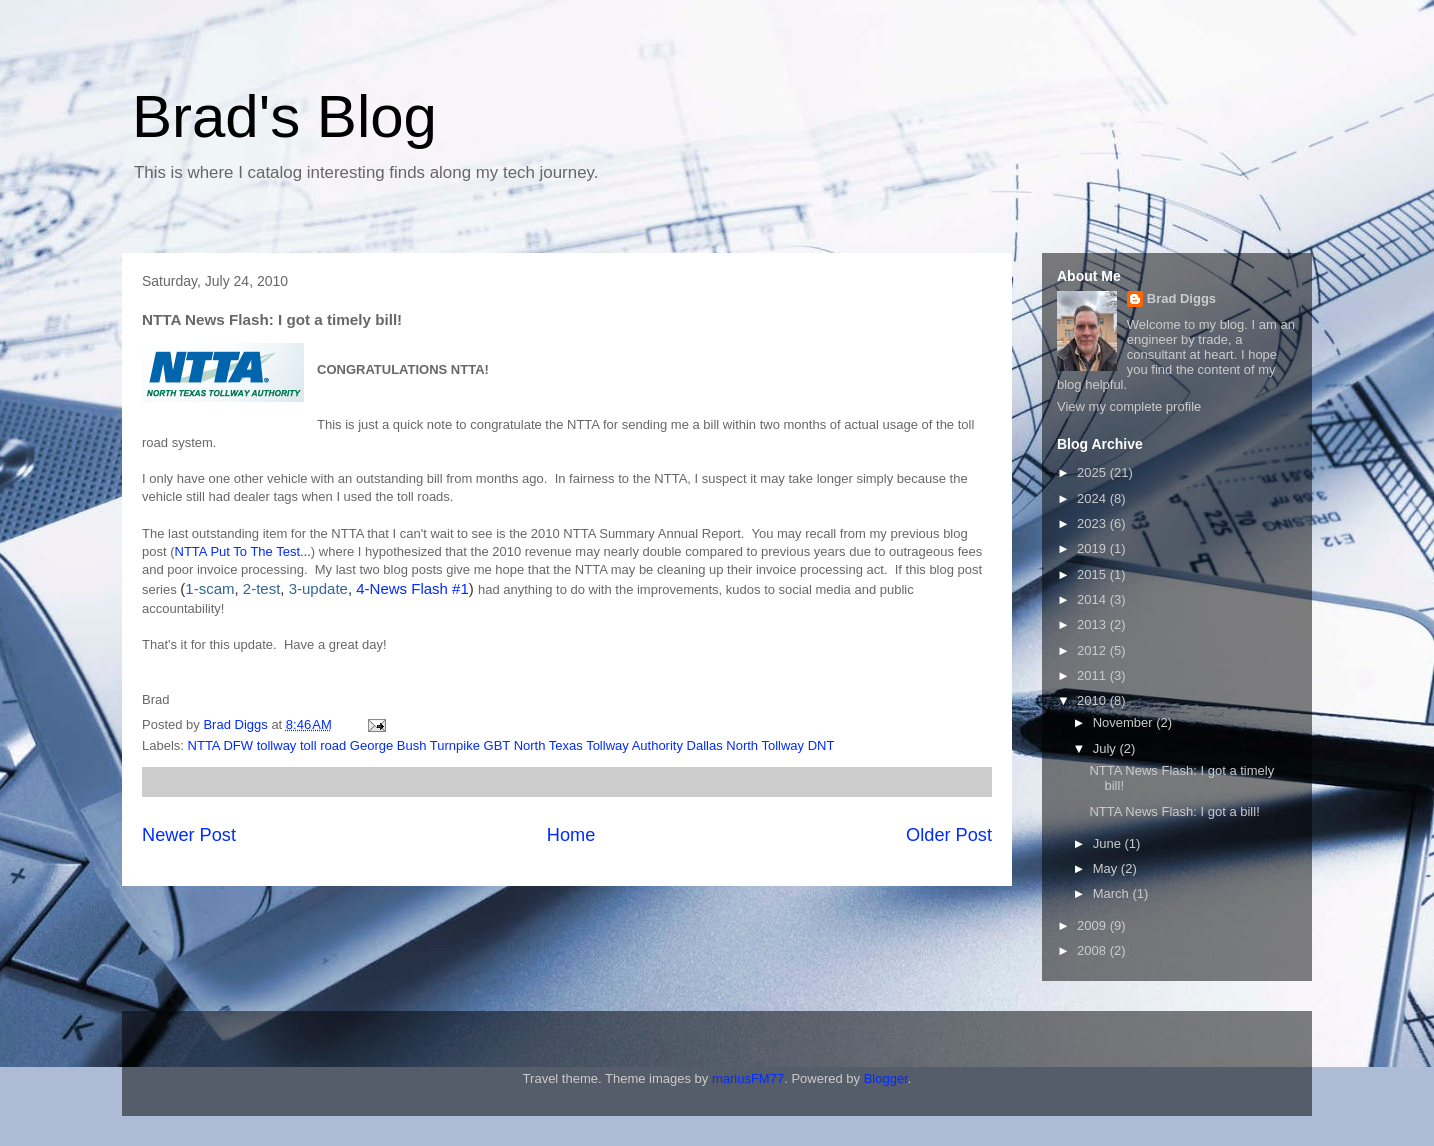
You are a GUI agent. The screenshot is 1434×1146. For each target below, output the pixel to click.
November (1125, 722)
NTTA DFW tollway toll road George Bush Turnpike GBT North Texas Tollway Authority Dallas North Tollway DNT (511, 745)
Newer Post (189, 835)
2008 (1093, 950)
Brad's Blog (284, 116)
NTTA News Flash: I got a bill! (1174, 811)
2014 (1093, 599)
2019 (1093, 548)
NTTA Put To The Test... (243, 551)
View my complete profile (1129, 406)
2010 (1093, 700)
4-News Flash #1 (412, 588)
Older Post (949, 835)
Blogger (886, 1078)
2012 (1093, 650)
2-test (262, 588)
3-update (318, 588)
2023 (1093, 523)
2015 (1093, 574)
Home (571, 835)
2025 (1093, 472)
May (1107, 868)
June (1109, 843)
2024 (1093, 498)
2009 (1093, 925)
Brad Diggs (1181, 298)
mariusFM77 (748, 1078)
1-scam (209, 588)
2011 (1093, 675)
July (1106, 748)
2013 (1093, 624)
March (1113, 893)
